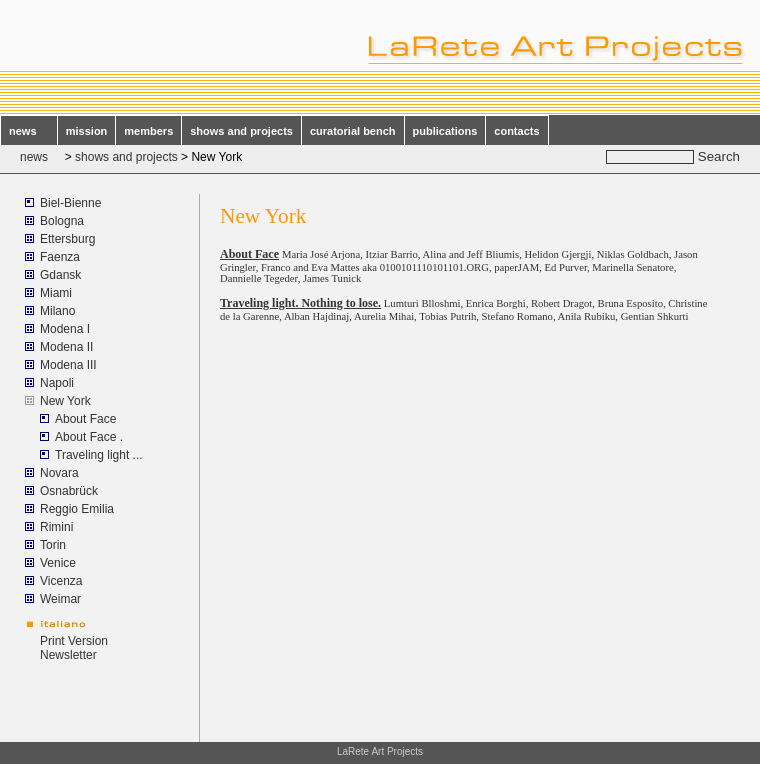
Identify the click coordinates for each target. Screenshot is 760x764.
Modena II (66, 347)
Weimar (60, 599)
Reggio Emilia (77, 509)
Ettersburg (67, 239)
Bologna (62, 221)
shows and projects (241, 131)
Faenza (60, 257)
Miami (56, 293)
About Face (85, 419)
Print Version (74, 641)
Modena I (65, 329)
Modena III (68, 365)
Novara (59, 473)
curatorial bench (353, 131)
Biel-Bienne (70, 203)
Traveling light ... (99, 455)
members (148, 131)
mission (87, 131)
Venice (58, 563)
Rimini (56, 527)
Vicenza (61, 581)
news (29, 131)
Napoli (57, 383)
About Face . (89, 437)
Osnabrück (69, 491)
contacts (516, 131)
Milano (57, 311)
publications (445, 131)
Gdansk (60, 275)
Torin (53, 545)
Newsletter (68, 655)
